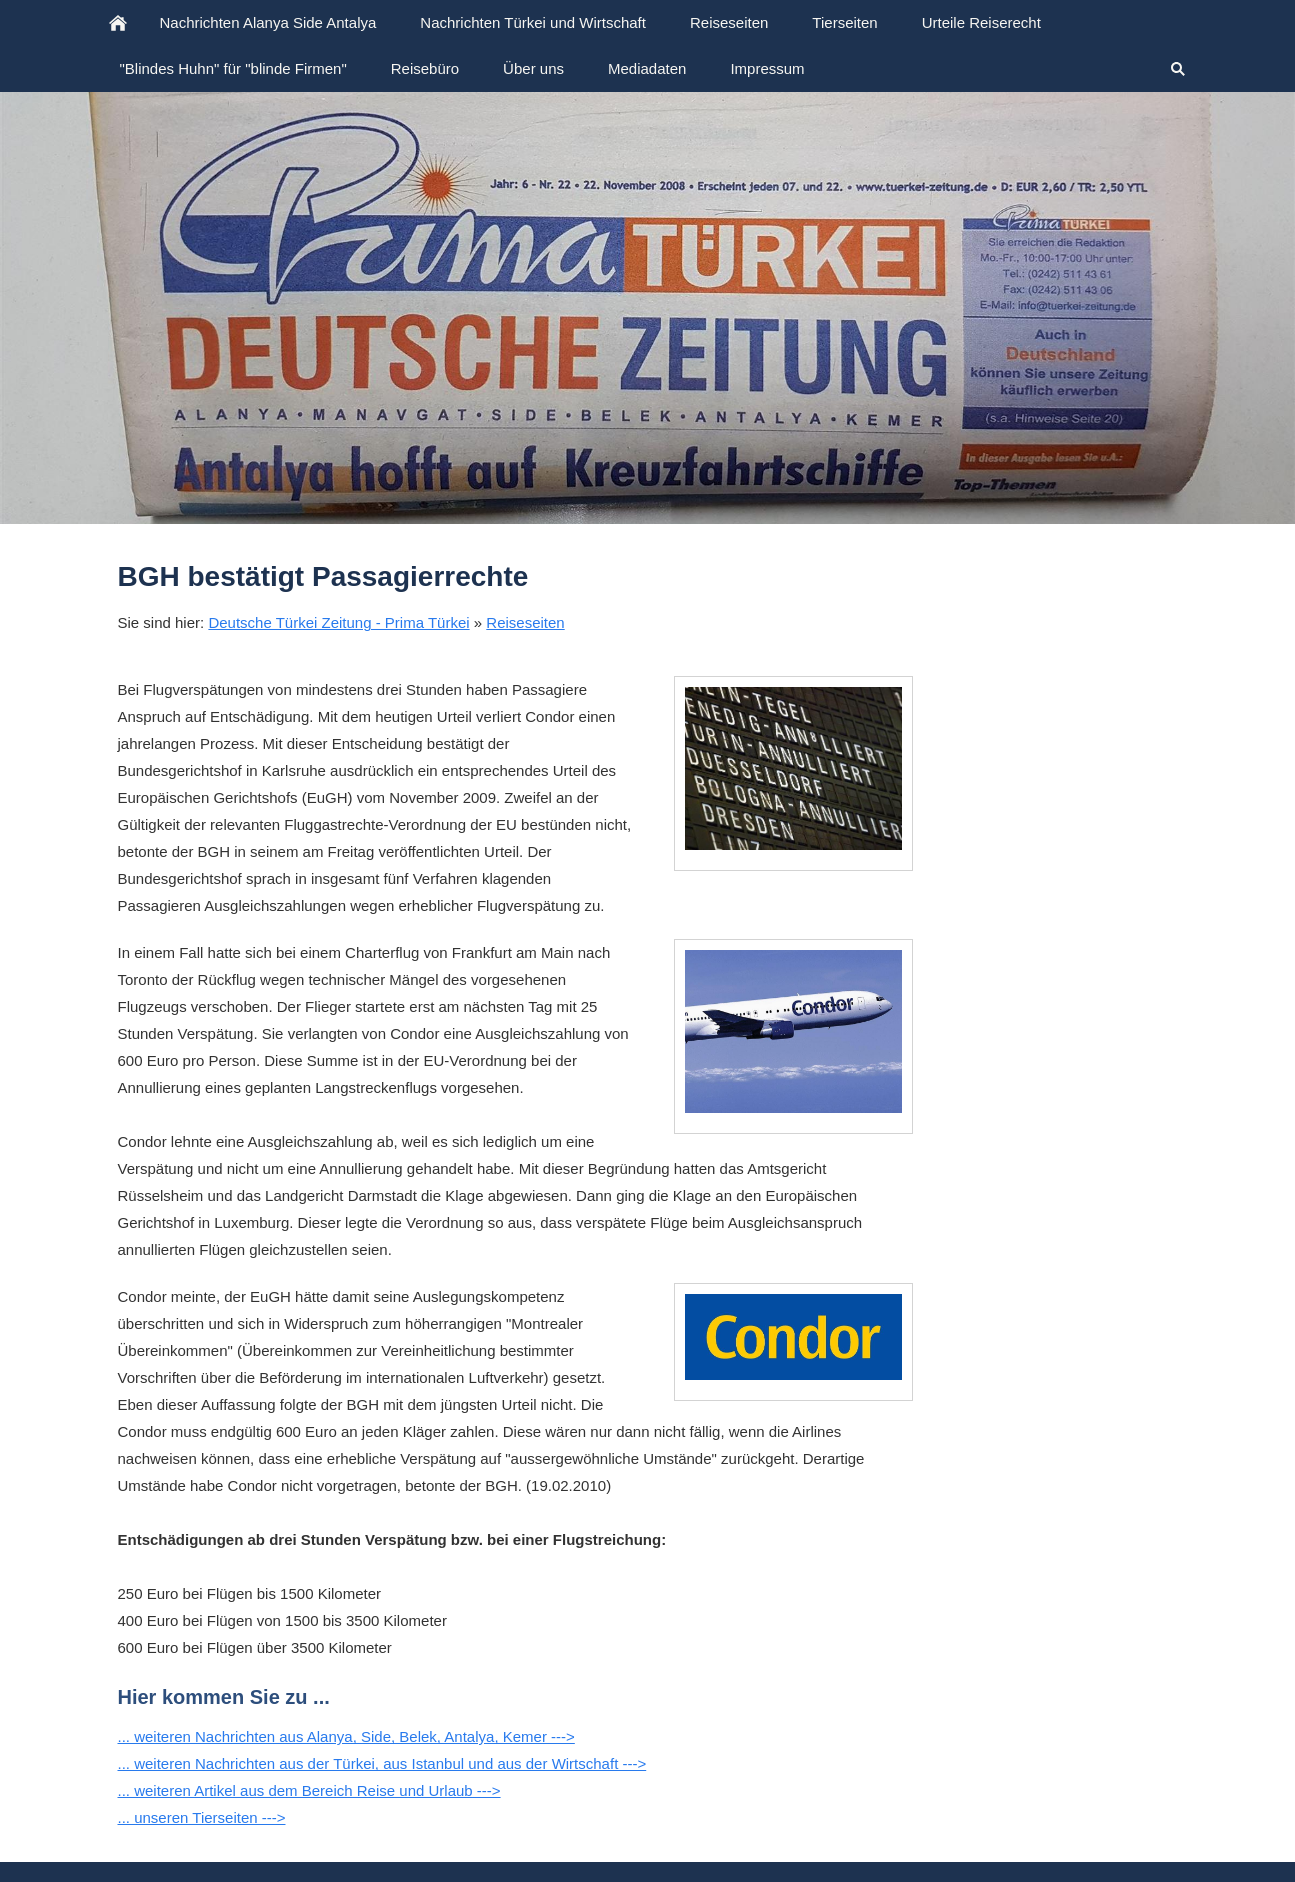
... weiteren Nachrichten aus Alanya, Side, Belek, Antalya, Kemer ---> (346, 1736)
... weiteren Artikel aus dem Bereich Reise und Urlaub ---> (309, 1790)
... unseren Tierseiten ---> (202, 1817)
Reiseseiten (525, 622)
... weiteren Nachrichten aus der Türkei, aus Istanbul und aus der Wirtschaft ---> (382, 1763)
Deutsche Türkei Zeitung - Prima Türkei (338, 622)
